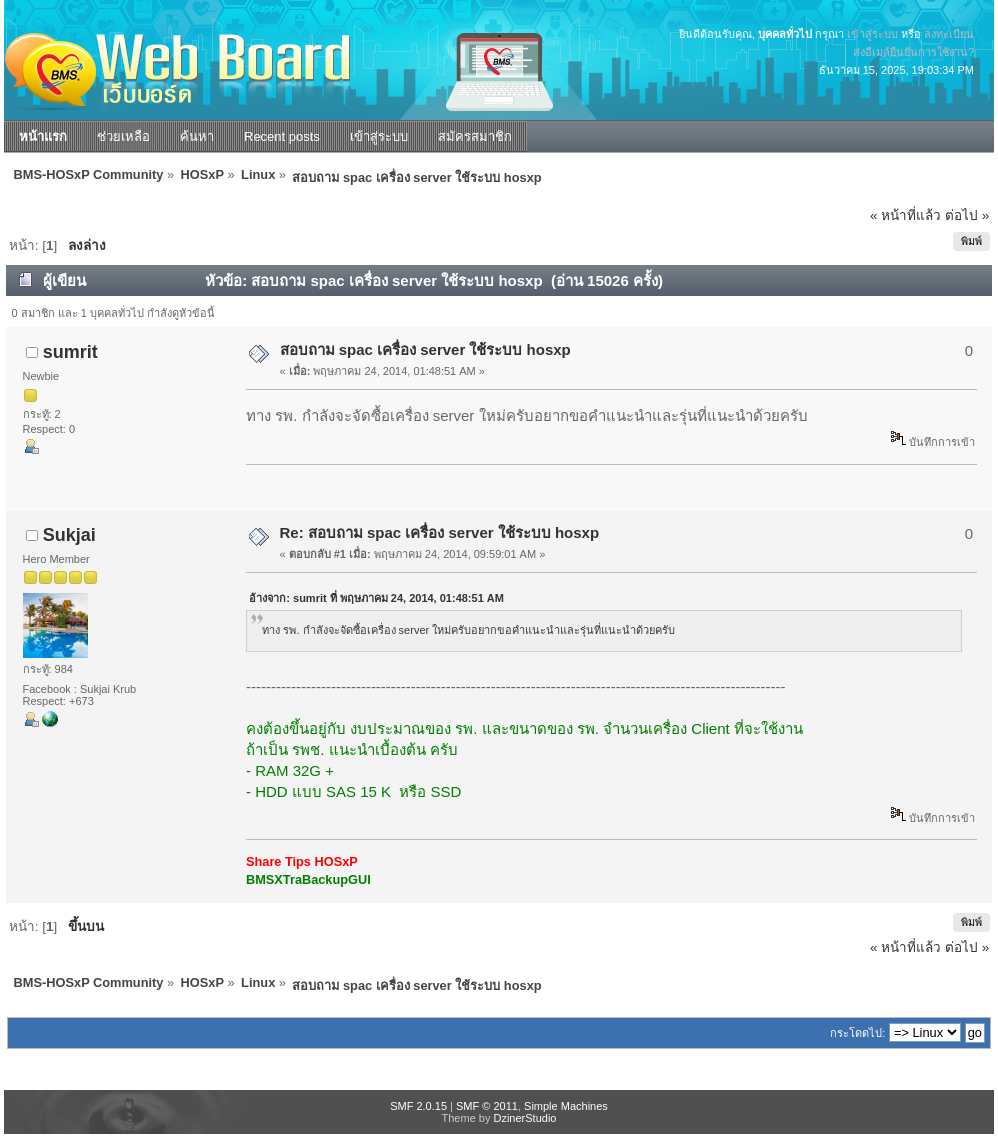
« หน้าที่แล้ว (905, 215)
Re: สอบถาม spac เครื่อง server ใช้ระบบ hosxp (440, 532)
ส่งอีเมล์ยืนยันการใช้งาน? (913, 52)
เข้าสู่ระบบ (872, 34)
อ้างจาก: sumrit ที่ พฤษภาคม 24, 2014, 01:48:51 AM (376, 598)
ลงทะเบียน (949, 34)
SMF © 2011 (487, 1106)
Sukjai (69, 535)
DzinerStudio (524, 1118)
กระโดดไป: (857, 1033)
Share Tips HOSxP (302, 861)
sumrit (70, 352)
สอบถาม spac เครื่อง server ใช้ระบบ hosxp (425, 349)
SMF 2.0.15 (418, 1106)
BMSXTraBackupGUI (308, 879)
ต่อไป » (967, 215)
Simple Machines (566, 1106)
